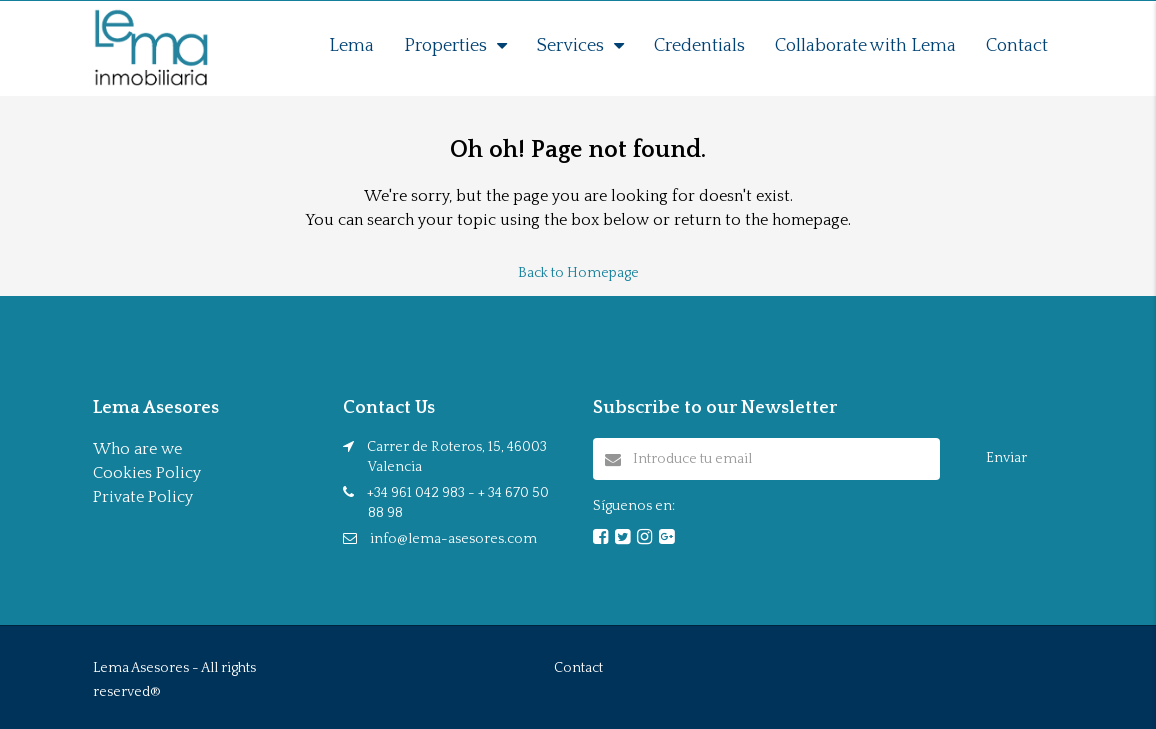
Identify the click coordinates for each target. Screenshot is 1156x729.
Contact (1017, 46)
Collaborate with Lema (865, 46)
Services (570, 46)
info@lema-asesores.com (453, 539)
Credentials (699, 46)
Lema (351, 46)
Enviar (1006, 458)
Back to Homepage (578, 273)
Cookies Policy (147, 473)
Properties (445, 46)
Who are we (137, 449)
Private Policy (143, 497)
